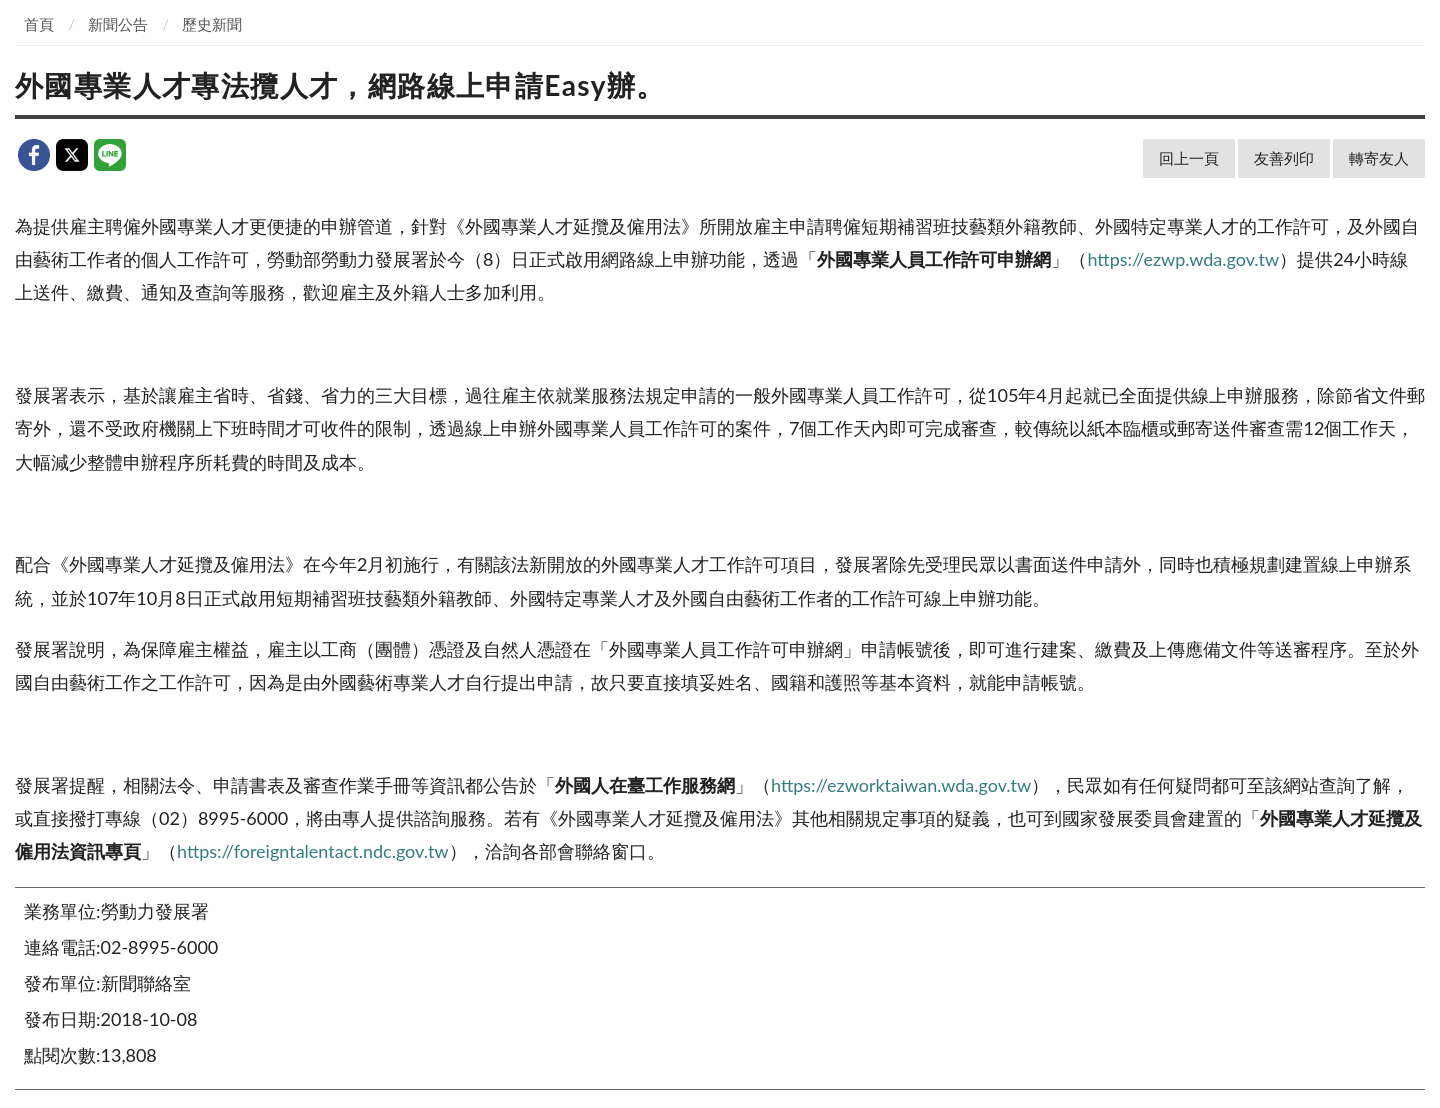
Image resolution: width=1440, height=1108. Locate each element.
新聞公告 (118, 24)
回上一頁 (1189, 158)
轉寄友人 (1379, 158)
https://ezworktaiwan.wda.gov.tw (901, 785)
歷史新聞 (212, 24)
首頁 (39, 24)
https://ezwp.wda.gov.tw (1183, 259)
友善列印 (1284, 158)
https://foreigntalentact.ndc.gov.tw (313, 851)
